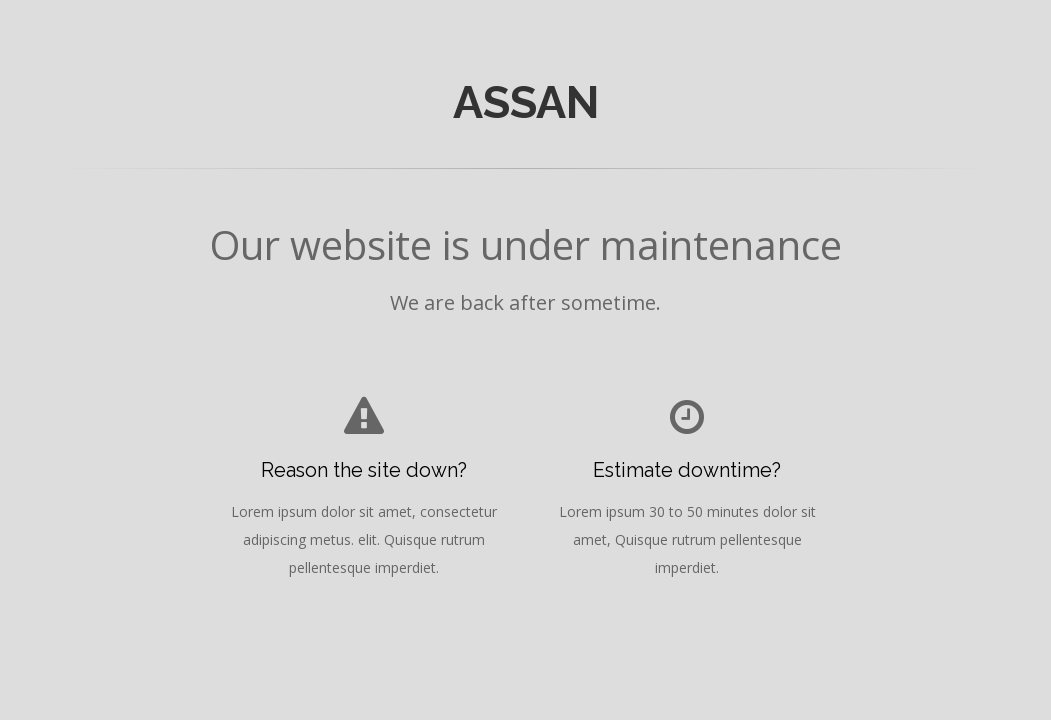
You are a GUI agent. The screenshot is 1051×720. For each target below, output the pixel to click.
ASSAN (526, 102)
